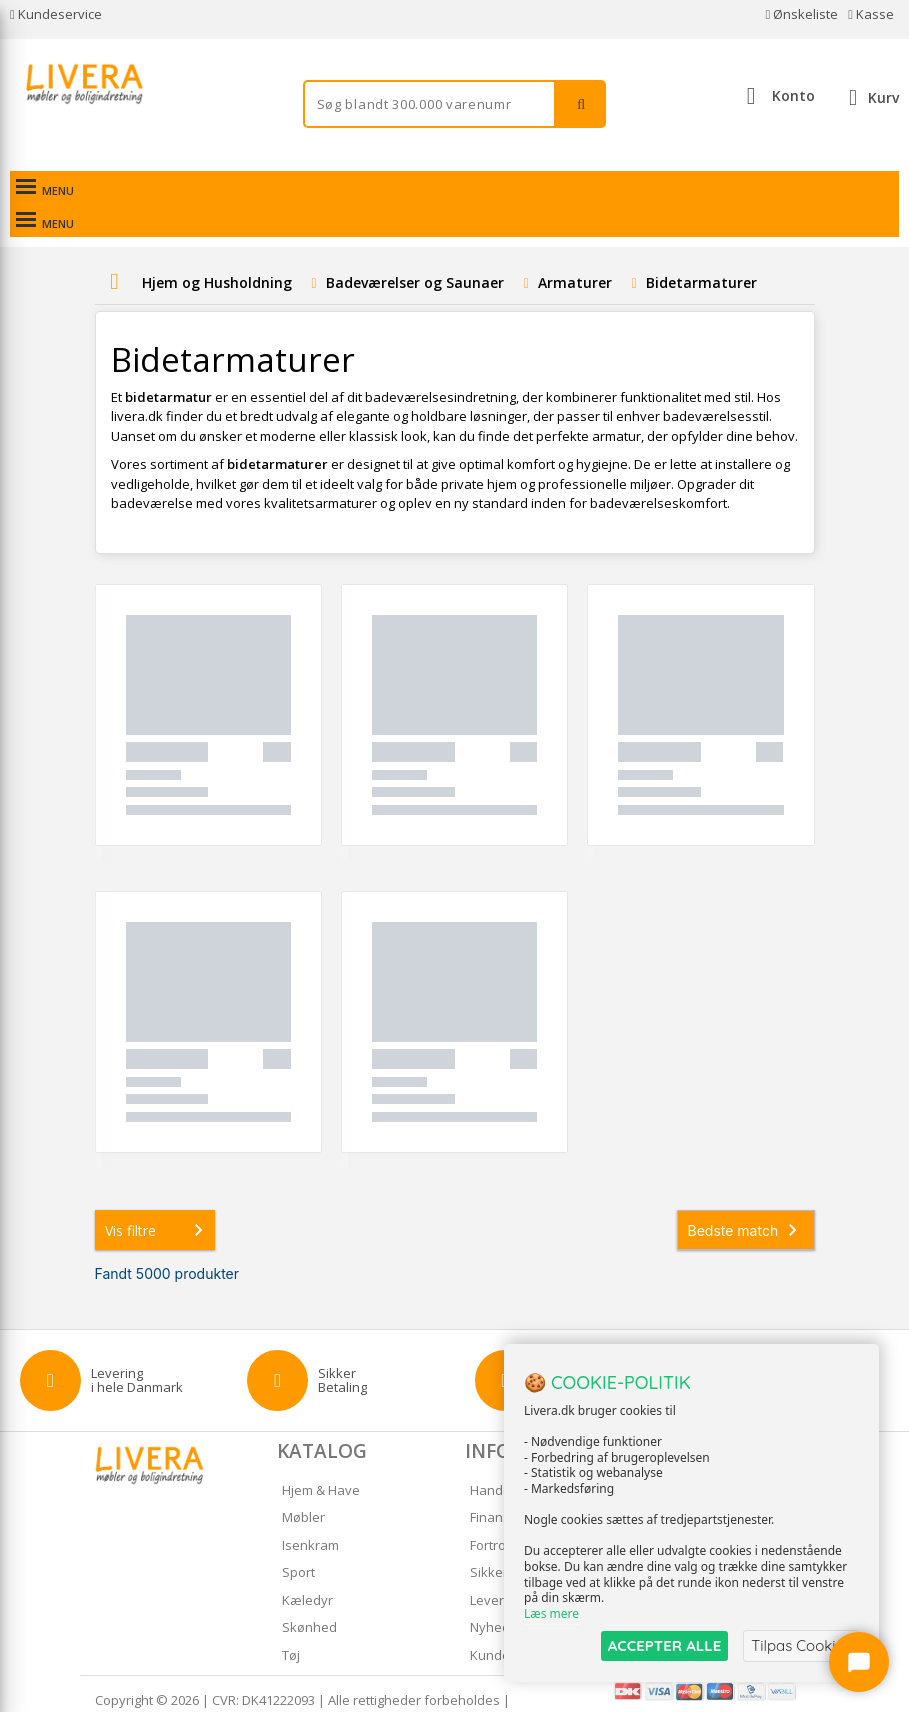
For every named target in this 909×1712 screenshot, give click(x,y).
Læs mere (551, 1613)
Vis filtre (158, 1197)
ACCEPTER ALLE (664, 1645)
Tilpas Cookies (801, 1645)
